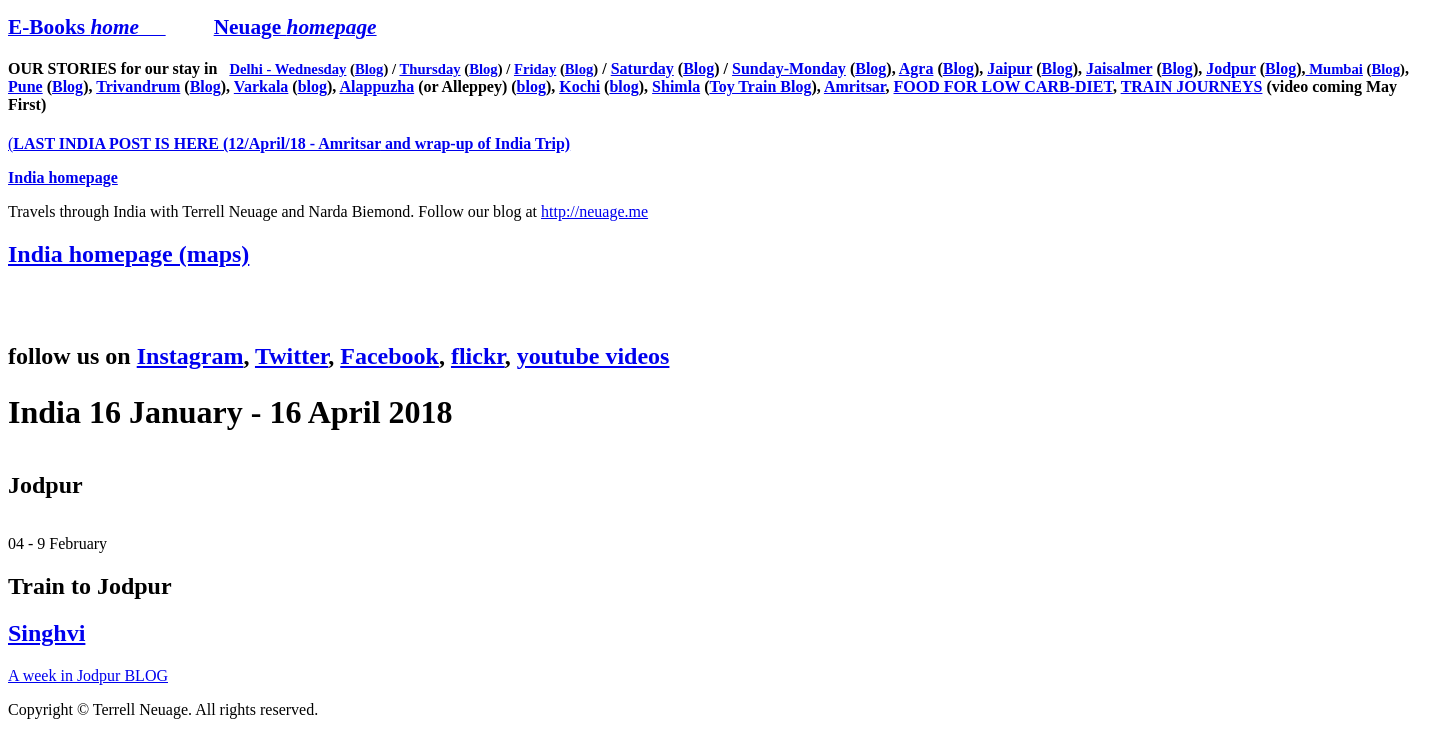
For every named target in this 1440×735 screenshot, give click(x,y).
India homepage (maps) (128, 254)
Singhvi (46, 633)
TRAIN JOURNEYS (1192, 86)
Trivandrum (138, 86)
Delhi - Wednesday (287, 69)
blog (312, 86)
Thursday (429, 69)
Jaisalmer (1119, 68)
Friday (535, 69)
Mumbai (1334, 69)
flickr (478, 356)
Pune (25, 86)
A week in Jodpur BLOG (88, 675)
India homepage (63, 177)
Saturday (642, 68)
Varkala (261, 86)
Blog (369, 69)
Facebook (389, 356)
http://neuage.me (594, 211)
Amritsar (855, 86)
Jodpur (1231, 68)
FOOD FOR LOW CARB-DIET (1003, 86)
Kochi (579, 86)
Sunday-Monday (789, 68)
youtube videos (593, 356)
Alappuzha (376, 86)
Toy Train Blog (760, 86)
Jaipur (1009, 68)
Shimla (676, 86)
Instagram (190, 356)
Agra (916, 68)
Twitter (291, 356)
